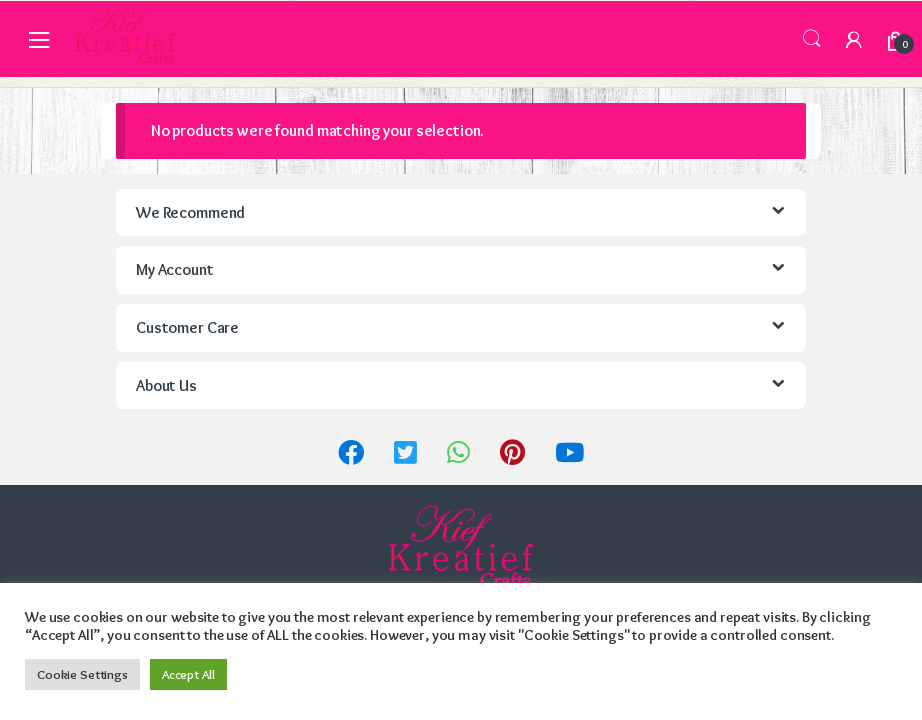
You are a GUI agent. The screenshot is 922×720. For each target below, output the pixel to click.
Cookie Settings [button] (82, 674)
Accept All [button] (188, 674)
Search (812, 39)
